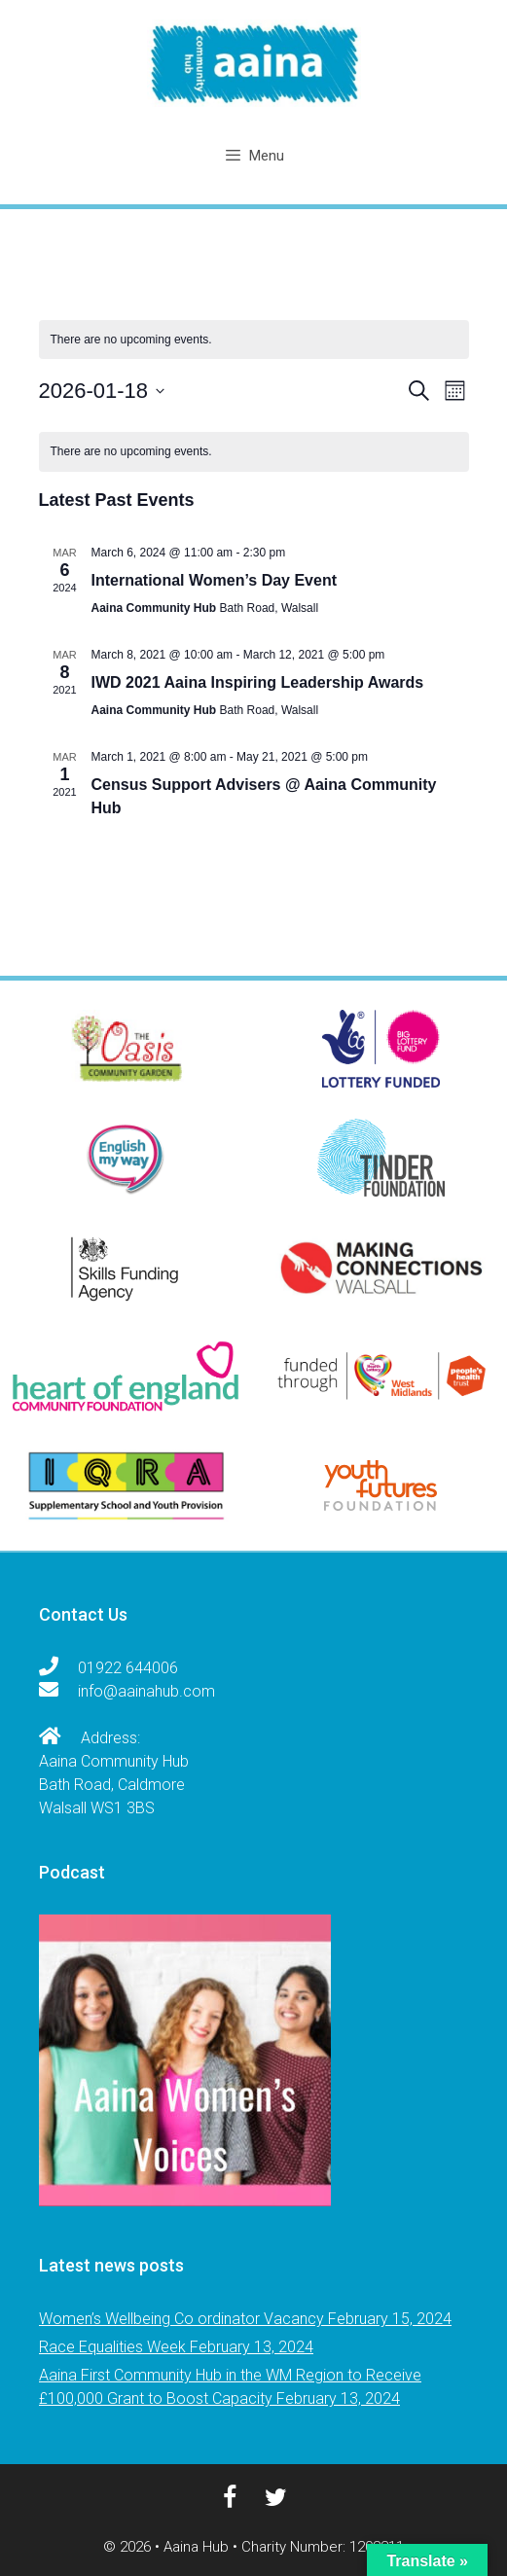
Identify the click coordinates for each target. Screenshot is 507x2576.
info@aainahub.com (148, 1691)
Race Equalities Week (112, 2347)
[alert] (254, 340)
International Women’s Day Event (214, 580)
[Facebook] (226, 2498)
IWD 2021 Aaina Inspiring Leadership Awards (257, 682)
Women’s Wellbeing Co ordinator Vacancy (181, 2318)
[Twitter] (273, 2498)
